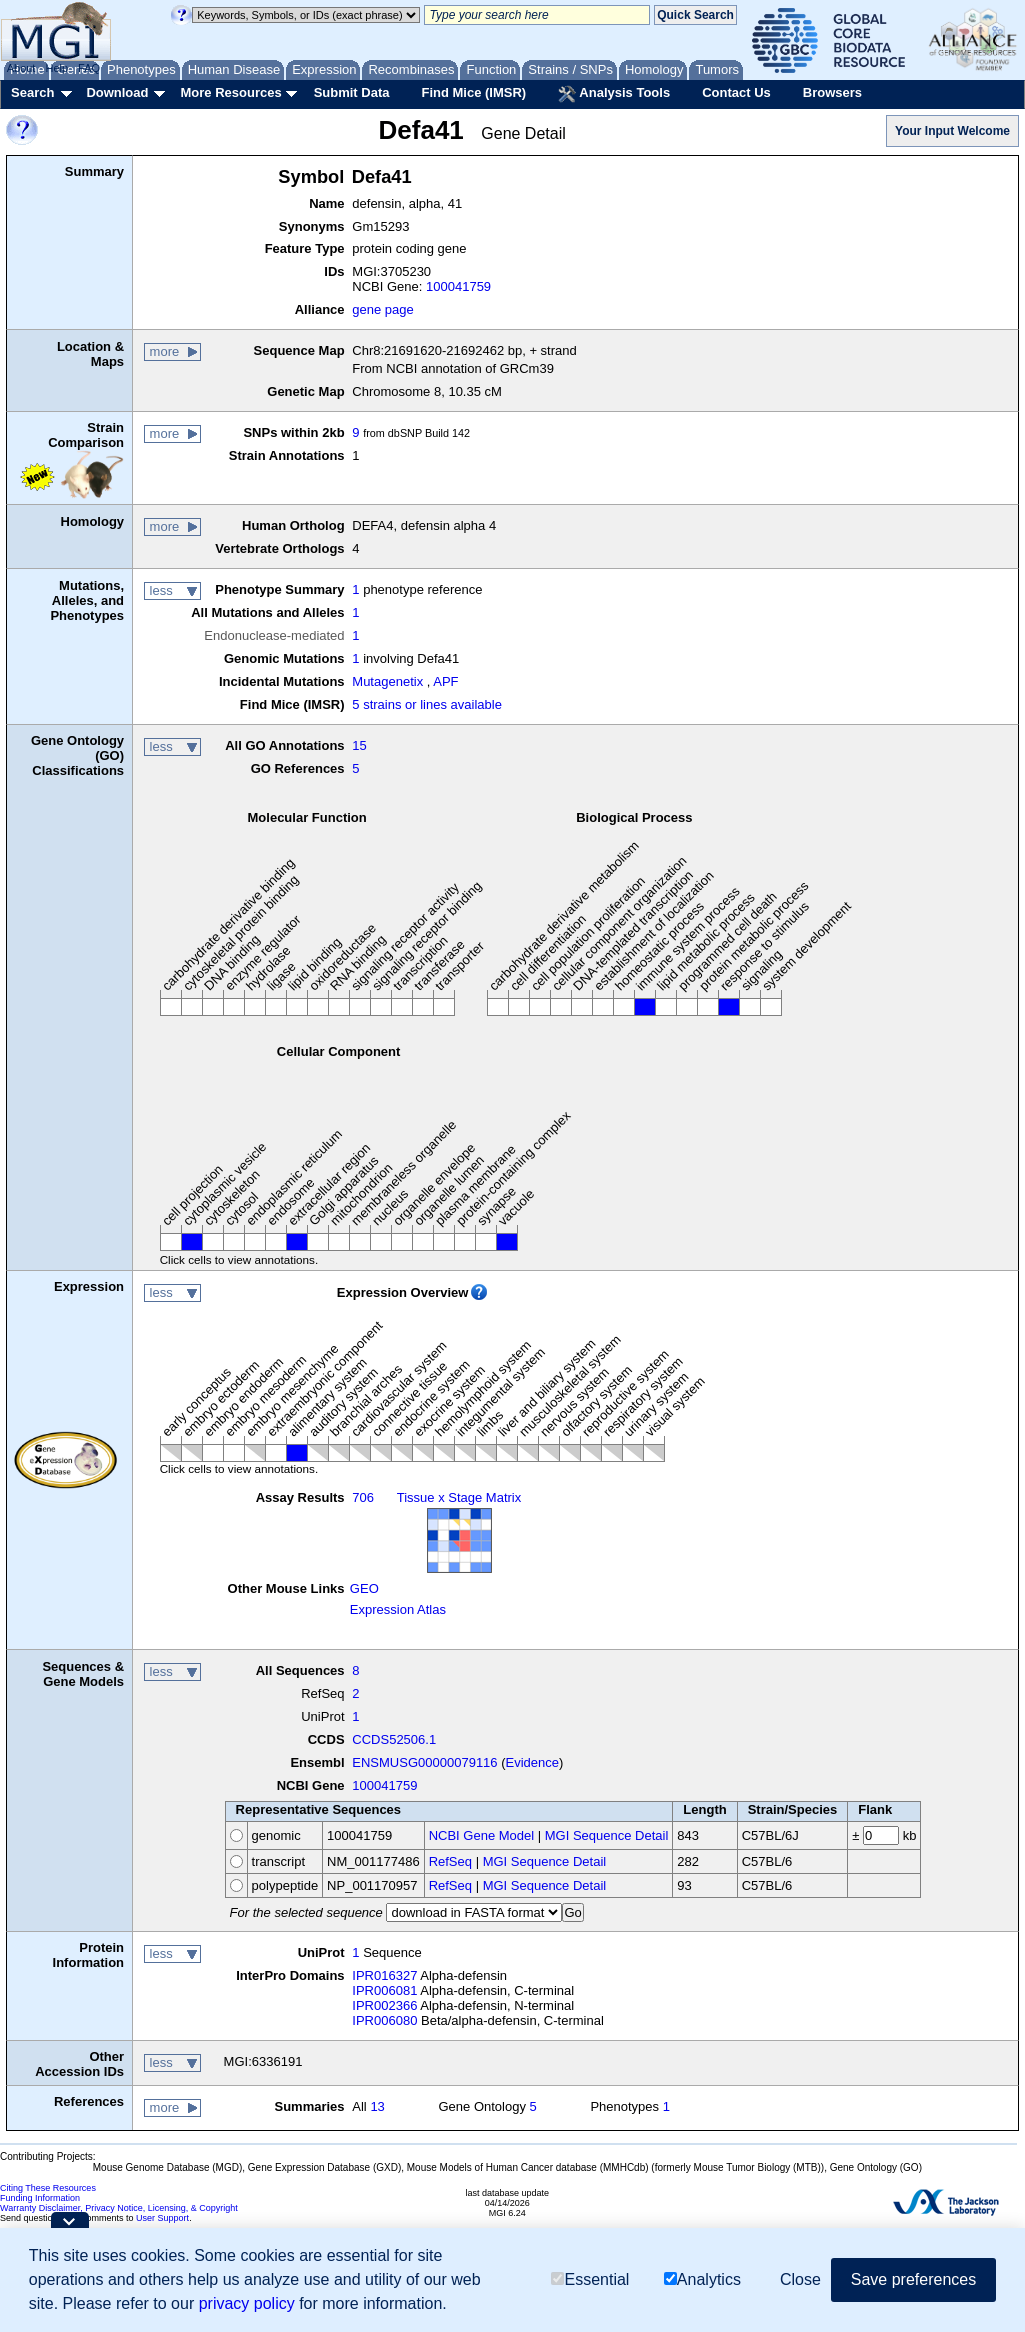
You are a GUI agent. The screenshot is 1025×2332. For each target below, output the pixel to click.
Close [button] (800, 2279)
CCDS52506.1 (394, 1739)
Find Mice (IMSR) (473, 92)
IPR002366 (384, 2005)
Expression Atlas (398, 1609)
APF (445, 681)
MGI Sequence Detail (607, 1835)
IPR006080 (384, 2020)
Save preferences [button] (913, 2279)
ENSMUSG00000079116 (424, 1762)
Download (117, 92)
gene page (382, 309)
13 (377, 2106)
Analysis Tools (614, 94)
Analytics (702, 2279)
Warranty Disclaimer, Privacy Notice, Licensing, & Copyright (119, 2208)
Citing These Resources (48, 2188)
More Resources (230, 92)
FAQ (89, 68)
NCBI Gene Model (482, 1835)
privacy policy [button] (247, 2303)
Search (32, 92)
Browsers (832, 92)
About (21, 68)
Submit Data (352, 92)
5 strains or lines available (427, 704)
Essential (590, 2279)
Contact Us (736, 92)
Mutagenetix (387, 681)
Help (56, 68)
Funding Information (40, 2198)
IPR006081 (384, 1990)
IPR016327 (384, 1975)
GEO (364, 1588)
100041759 (458, 286)
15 (359, 745)
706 (363, 1497)
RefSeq (450, 1861)
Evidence (532, 1762)
